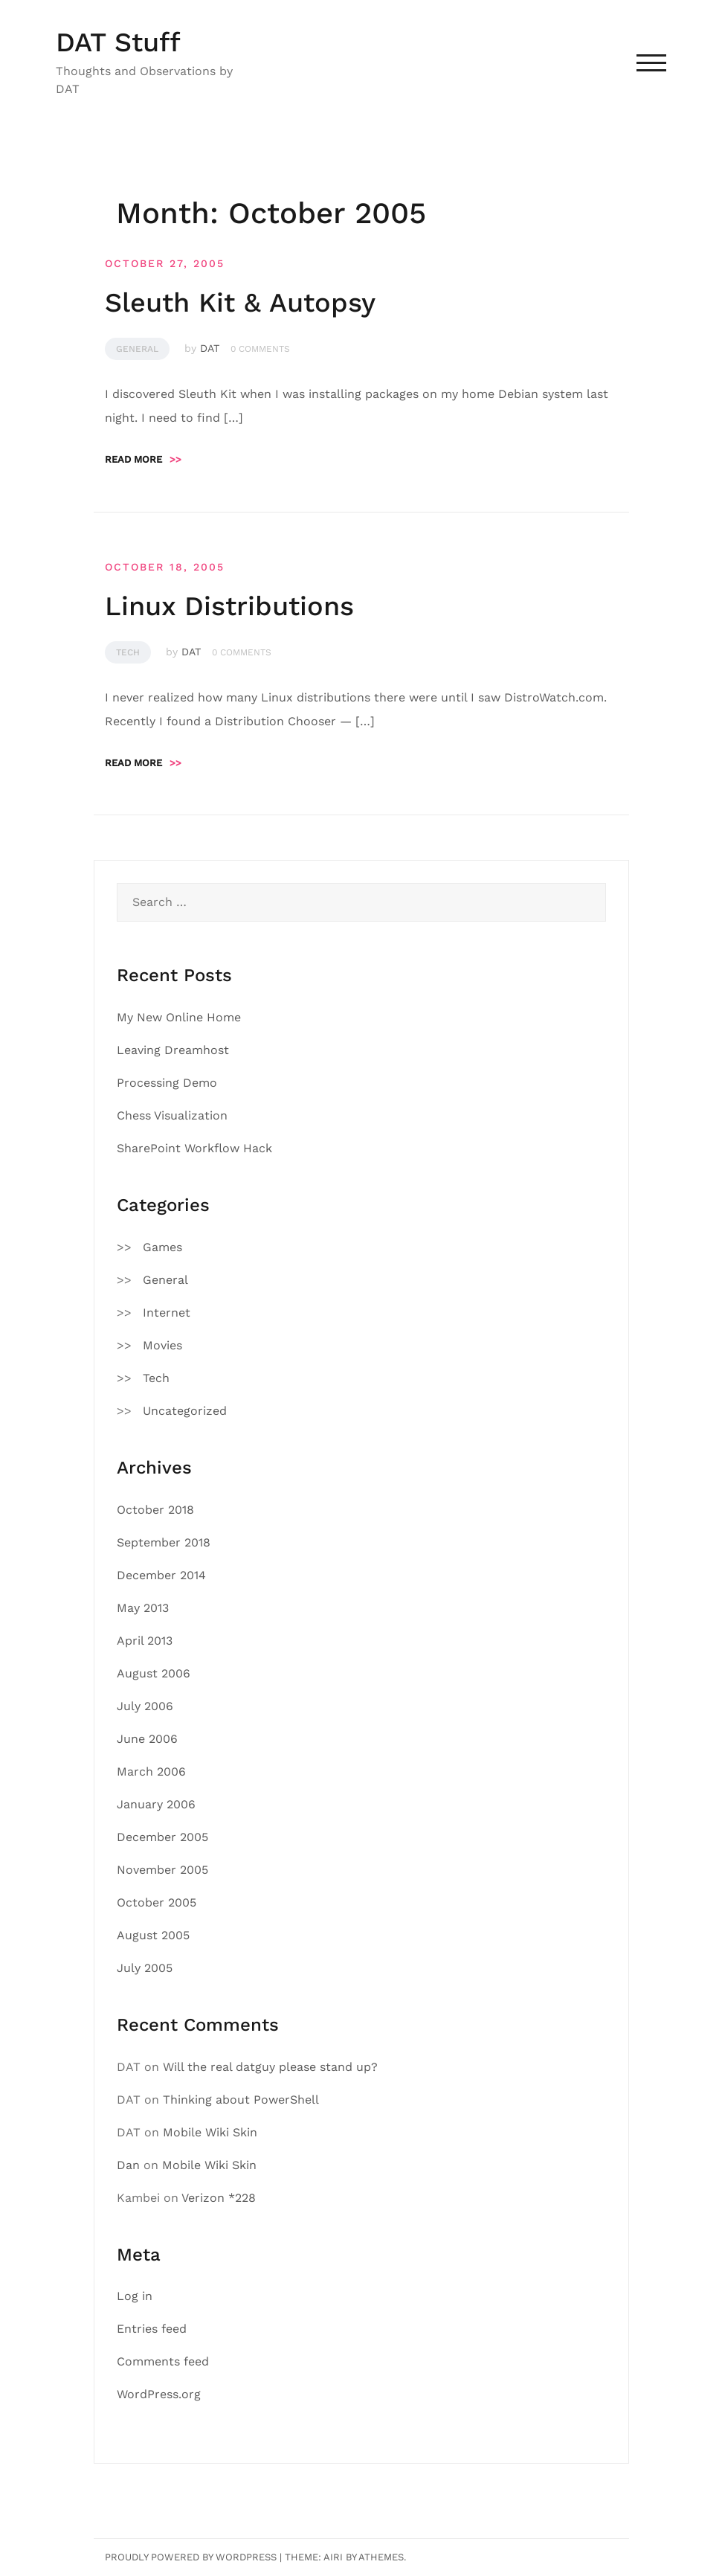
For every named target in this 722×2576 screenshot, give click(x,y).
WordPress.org (159, 2394)
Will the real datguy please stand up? (270, 2067)
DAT (209, 348)
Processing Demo (167, 1083)
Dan (128, 2165)
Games (162, 1247)
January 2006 (156, 1804)
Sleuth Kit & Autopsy (240, 302)
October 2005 (156, 1902)
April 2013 (145, 1641)
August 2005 (153, 1935)
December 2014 (161, 1575)
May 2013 (143, 1608)
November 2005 (162, 1870)
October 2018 (155, 1510)
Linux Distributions (229, 606)
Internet (166, 1312)
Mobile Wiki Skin (210, 2132)
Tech (128, 652)
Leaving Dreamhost (173, 1050)
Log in (134, 2296)
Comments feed (163, 2361)
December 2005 (162, 1837)
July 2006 (145, 1706)
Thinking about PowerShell (241, 2099)
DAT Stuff (118, 42)
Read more (143, 459)
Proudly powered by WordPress (191, 2557)
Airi (333, 2557)
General (137, 349)
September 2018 (163, 1542)
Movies (162, 1345)
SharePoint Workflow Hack (194, 1148)
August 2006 (153, 1673)
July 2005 (145, 1968)
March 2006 (151, 1771)
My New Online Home (179, 1017)
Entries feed (152, 2329)
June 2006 (147, 1739)
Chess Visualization (172, 1115)
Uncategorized (185, 1411)
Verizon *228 (218, 2198)
